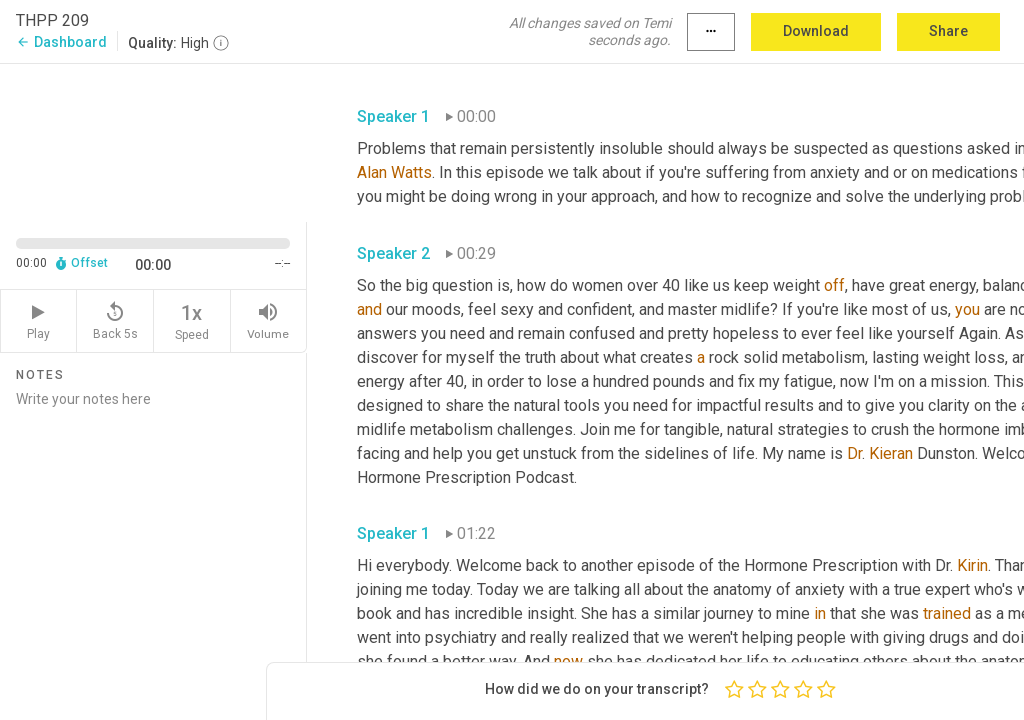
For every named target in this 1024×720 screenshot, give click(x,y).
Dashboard (61, 42)
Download (816, 31)
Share (948, 31)
